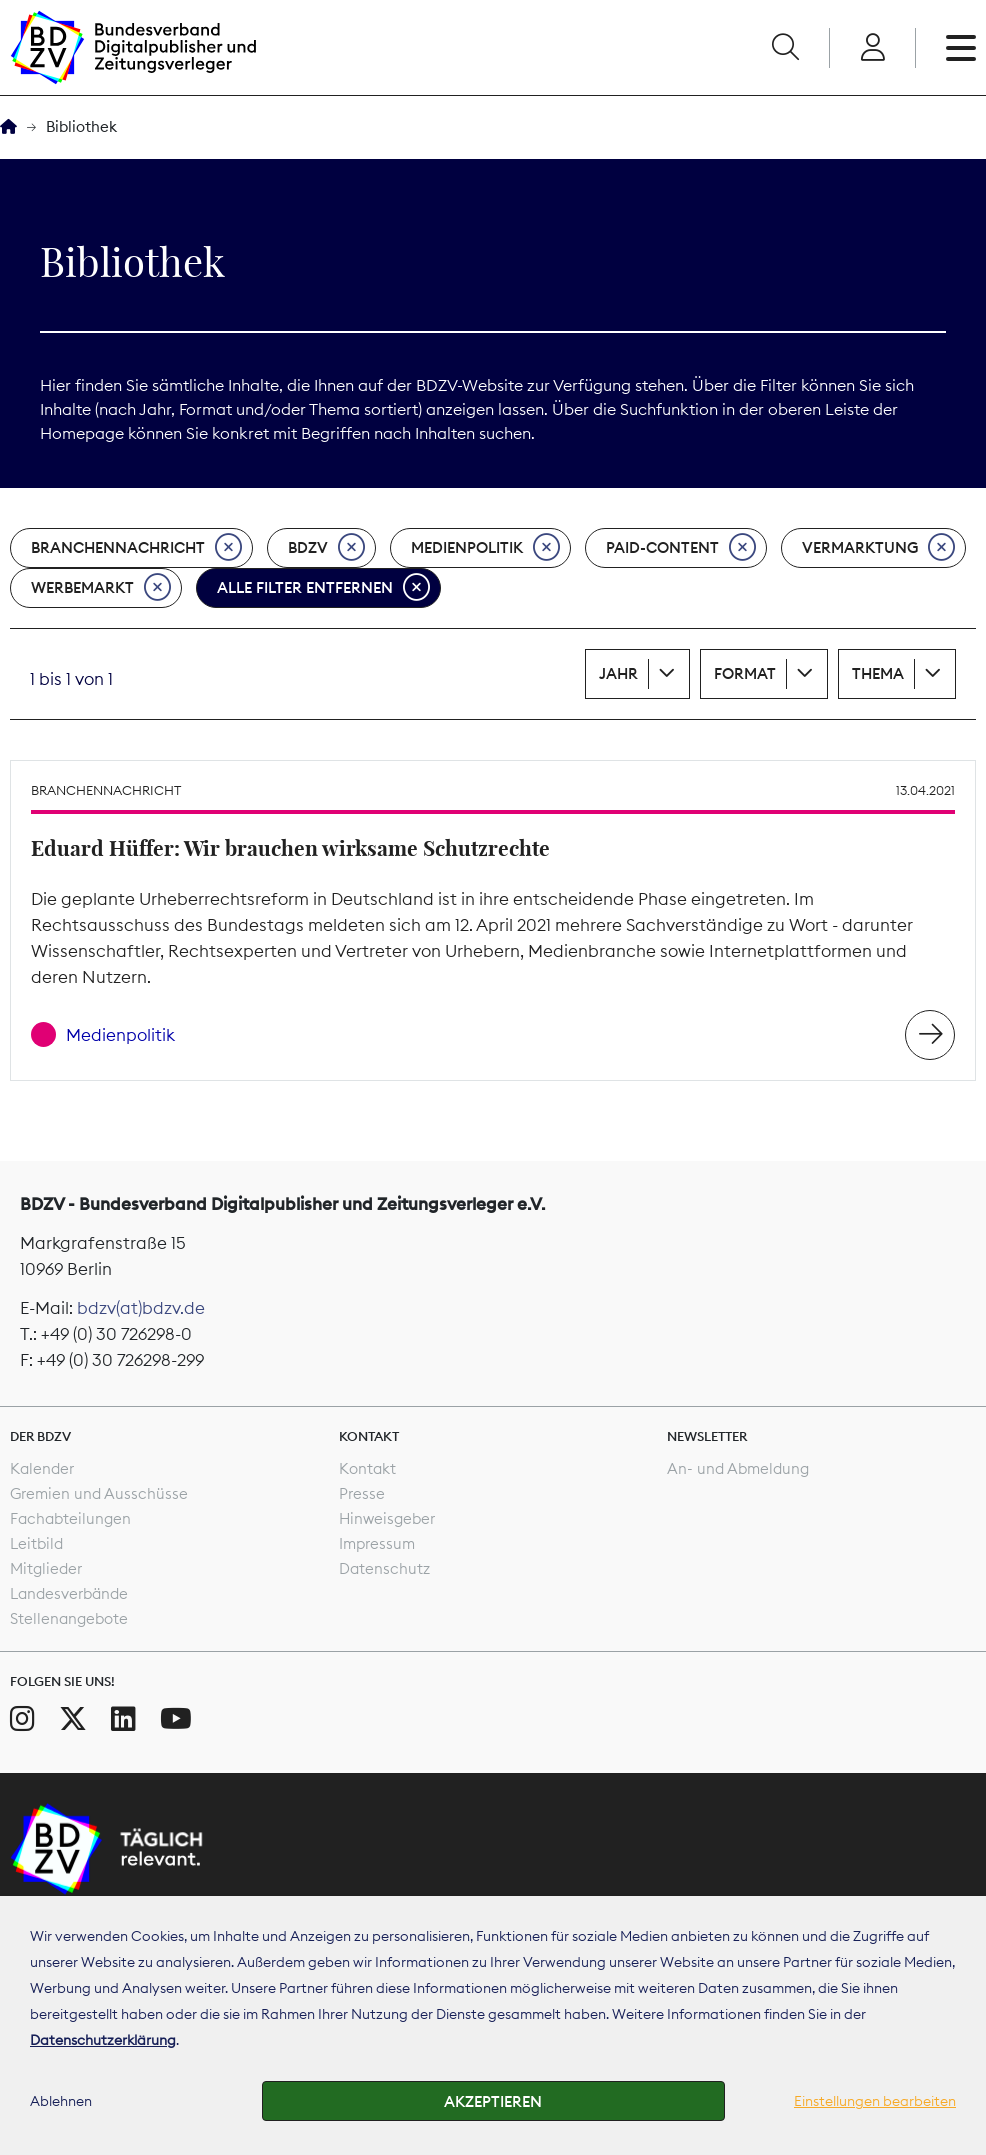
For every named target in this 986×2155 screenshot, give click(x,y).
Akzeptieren (493, 2101)
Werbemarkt (101, 588)
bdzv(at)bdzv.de (141, 1308)
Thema (878, 673)
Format (745, 673)
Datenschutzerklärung (103, 2040)
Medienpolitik (485, 548)
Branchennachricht (136, 548)
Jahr (618, 673)
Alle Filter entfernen (323, 588)
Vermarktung (878, 548)
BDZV (326, 548)
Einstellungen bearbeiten (875, 2101)
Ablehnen (61, 2101)
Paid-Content (681, 548)
